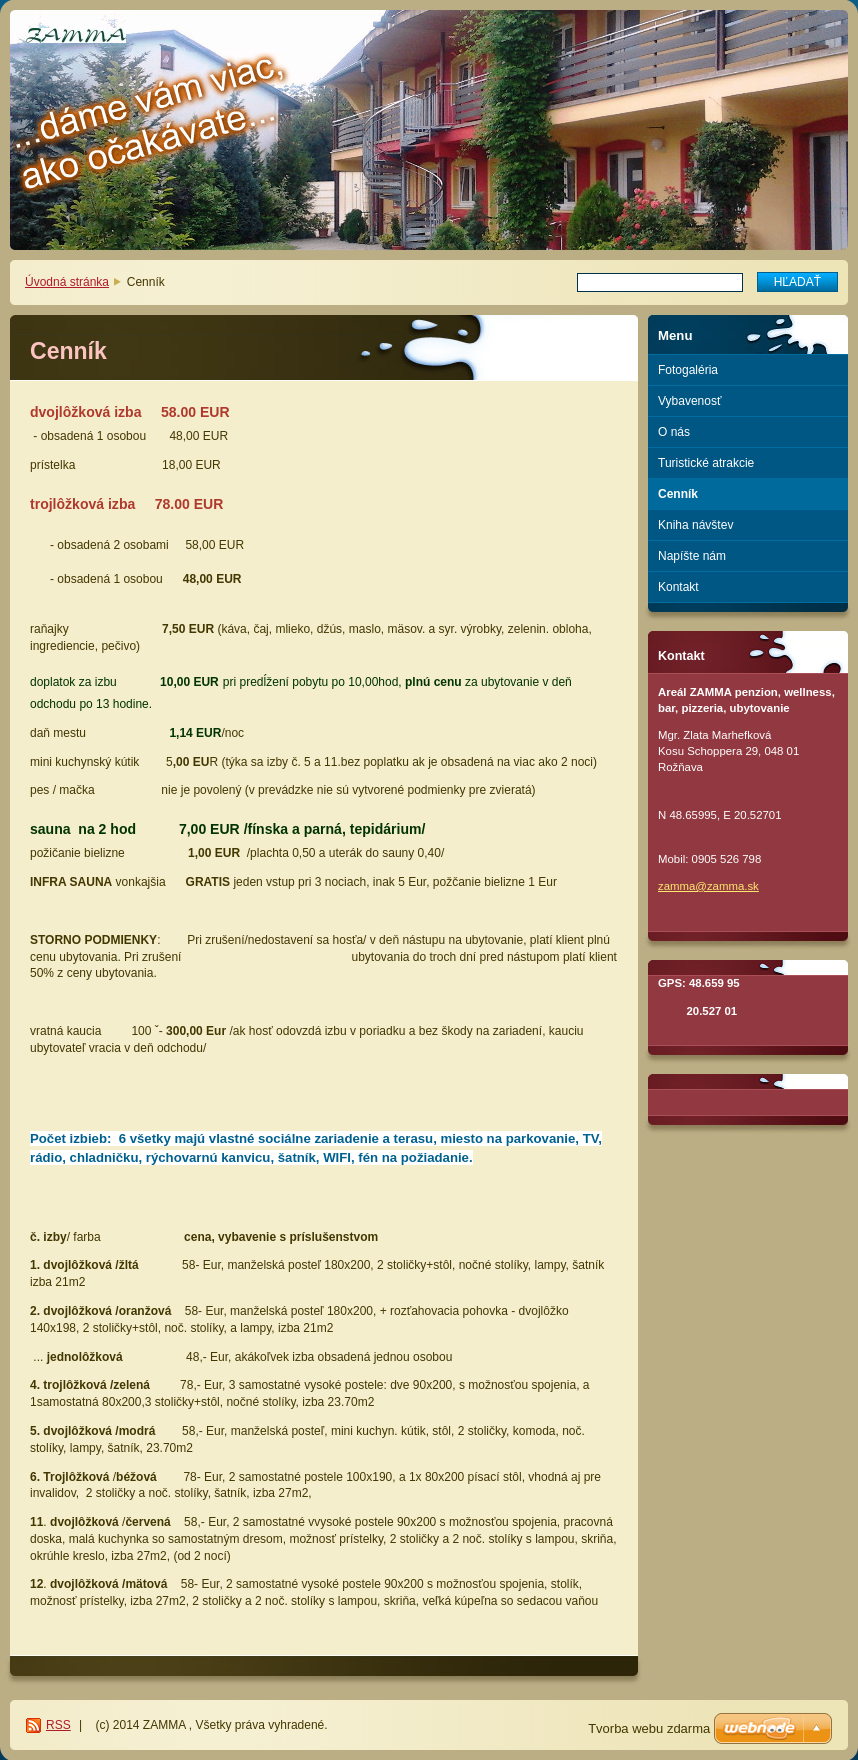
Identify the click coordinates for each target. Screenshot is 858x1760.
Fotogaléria (688, 370)
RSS (58, 1725)
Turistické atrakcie (706, 463)
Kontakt (678, 587)
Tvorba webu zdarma (649, 1728)
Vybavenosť (689, 401)
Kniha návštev (695, 525)
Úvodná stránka (67, 282)
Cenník (678, 494)
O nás (674, 432)
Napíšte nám (692, 556)
